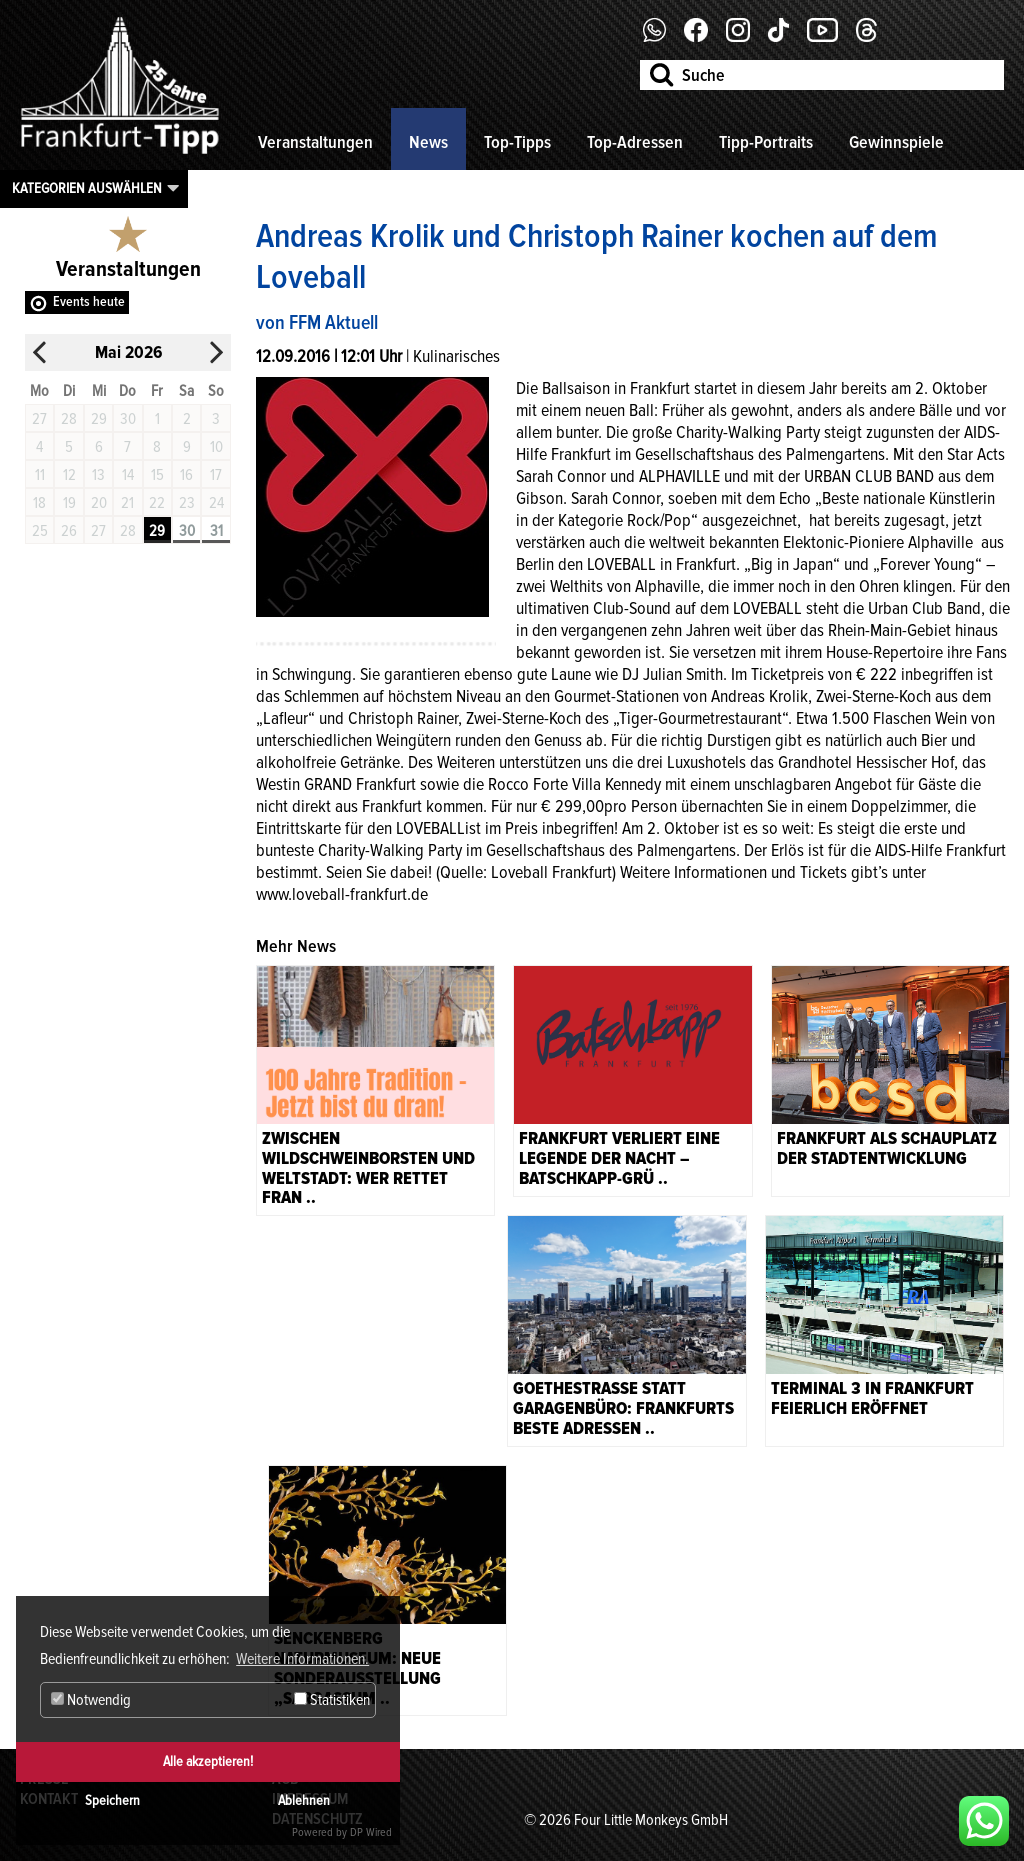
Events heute (89, 301)
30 (187, 531)
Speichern (112, 1800)
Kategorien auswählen (87, 188)
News (428, 142)
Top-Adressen (635, 142)
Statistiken (332, 1700)
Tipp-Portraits (766, 142)
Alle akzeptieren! (208, 1761)
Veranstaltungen (315, 142)
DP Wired (371, 1832)
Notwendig (91, 1700)
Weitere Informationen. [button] (302, 1659)
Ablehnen (304, 1800)
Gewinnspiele (896, 142)
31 (216, 531)
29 (157, 531)
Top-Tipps (517, 142)
